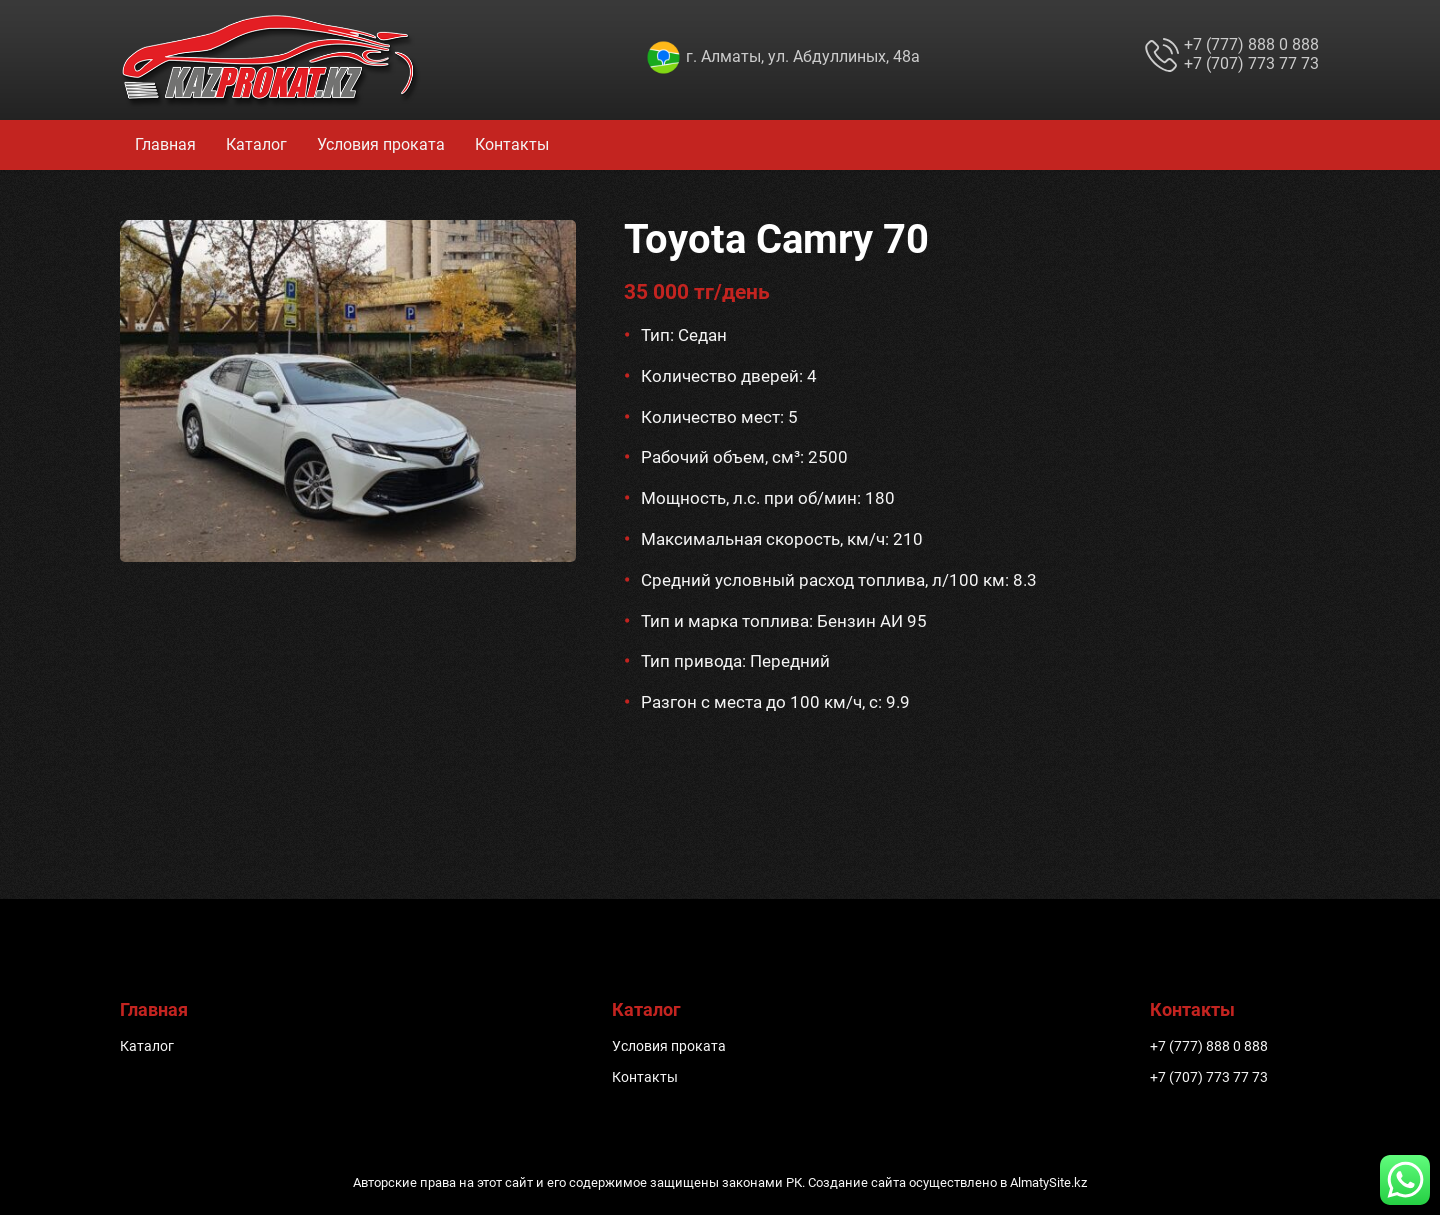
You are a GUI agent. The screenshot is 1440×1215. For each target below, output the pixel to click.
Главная (165, 144)
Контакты (512, 144)
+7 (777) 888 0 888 (1251, 44)
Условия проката (381, 144)
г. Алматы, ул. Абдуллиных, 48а (803, 56)
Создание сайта (857, 1182)
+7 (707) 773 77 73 (1251, 63)
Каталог (256, 144)
